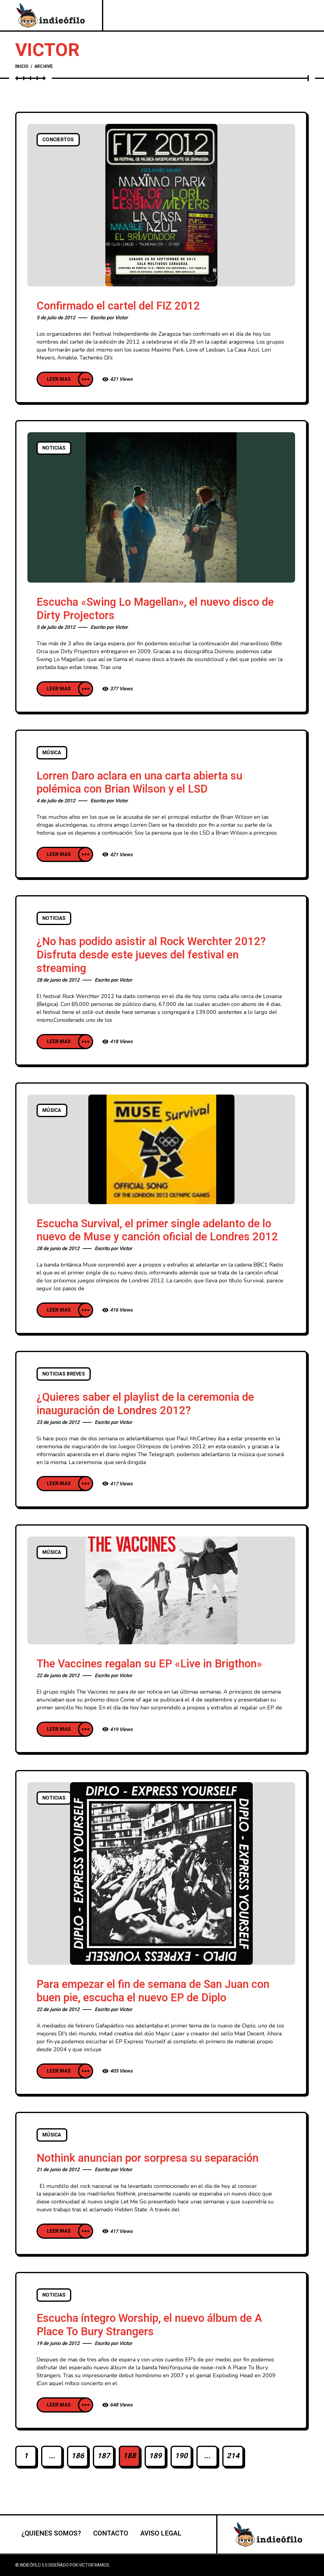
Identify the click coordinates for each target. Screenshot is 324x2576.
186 (77, 2456)
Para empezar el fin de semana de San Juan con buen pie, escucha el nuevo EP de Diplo (153, 1991)
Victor (121, 317)
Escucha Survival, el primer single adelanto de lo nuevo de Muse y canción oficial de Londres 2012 (157, 1230)
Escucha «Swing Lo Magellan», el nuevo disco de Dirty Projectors (155, 609)
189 (155, 2456)
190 (181, 2456)
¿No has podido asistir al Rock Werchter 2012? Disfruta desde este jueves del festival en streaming (151, 955)
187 (103, 2456)
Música (52, 752)
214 (233, 2456)
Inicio (22, 66)
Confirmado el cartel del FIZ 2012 (118, 306)
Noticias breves (63, 1374)
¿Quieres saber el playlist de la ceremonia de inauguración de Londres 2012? (145, 1404)
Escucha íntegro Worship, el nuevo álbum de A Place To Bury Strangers (149, 2325)
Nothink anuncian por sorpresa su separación (148, 2158)
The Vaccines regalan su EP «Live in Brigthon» (149, 1664)
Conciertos (58, 139)
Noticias (53, 448)
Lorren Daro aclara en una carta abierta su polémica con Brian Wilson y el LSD (139, 782)
